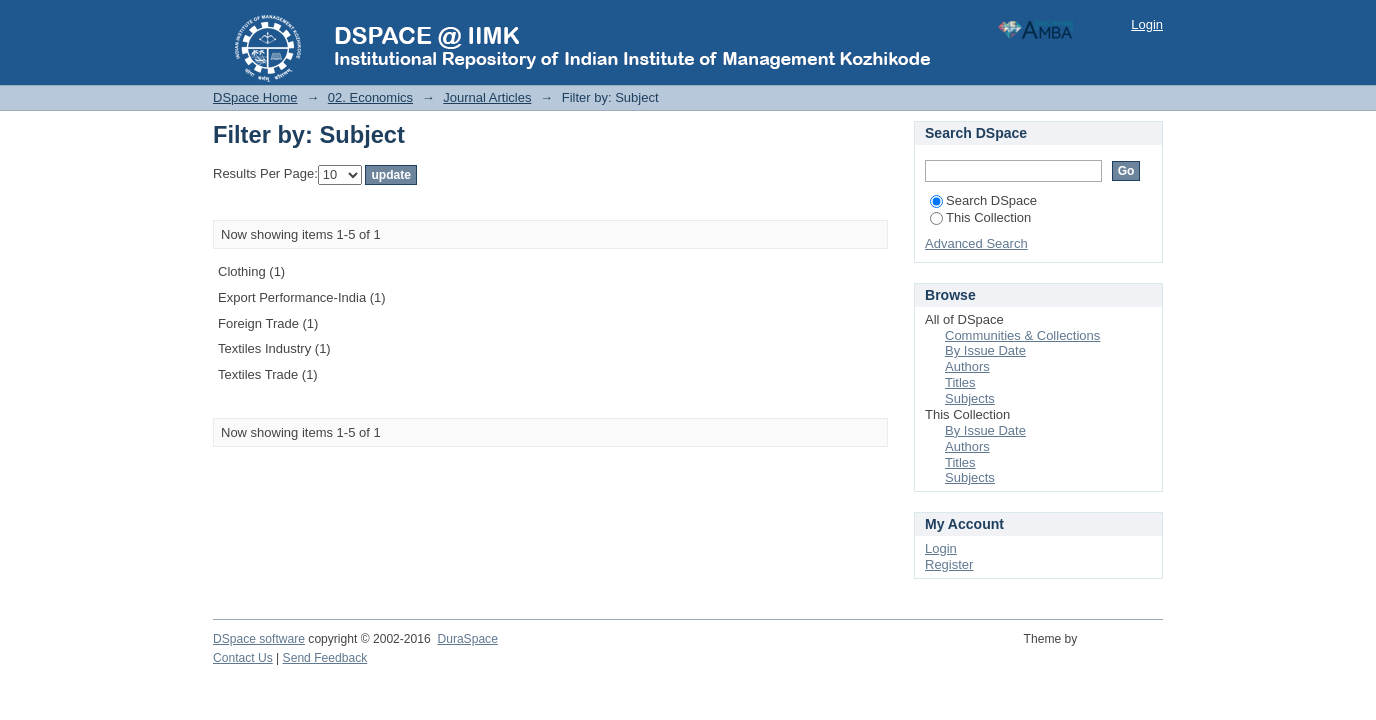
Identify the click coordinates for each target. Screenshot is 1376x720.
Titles (960, 382)
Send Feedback (325, 658)
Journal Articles (487, 97)
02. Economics (370, 97)
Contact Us (243, 658)
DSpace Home (255, 97)
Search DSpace (983, 200)
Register (949, 564)
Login (1147, 24)
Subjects (970, 398)
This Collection (980, 217)
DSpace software (259, 639)
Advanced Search (976, 243)
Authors (967, 366)
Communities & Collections (1022, 335)
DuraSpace (467, 639)
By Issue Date (985, 350)
